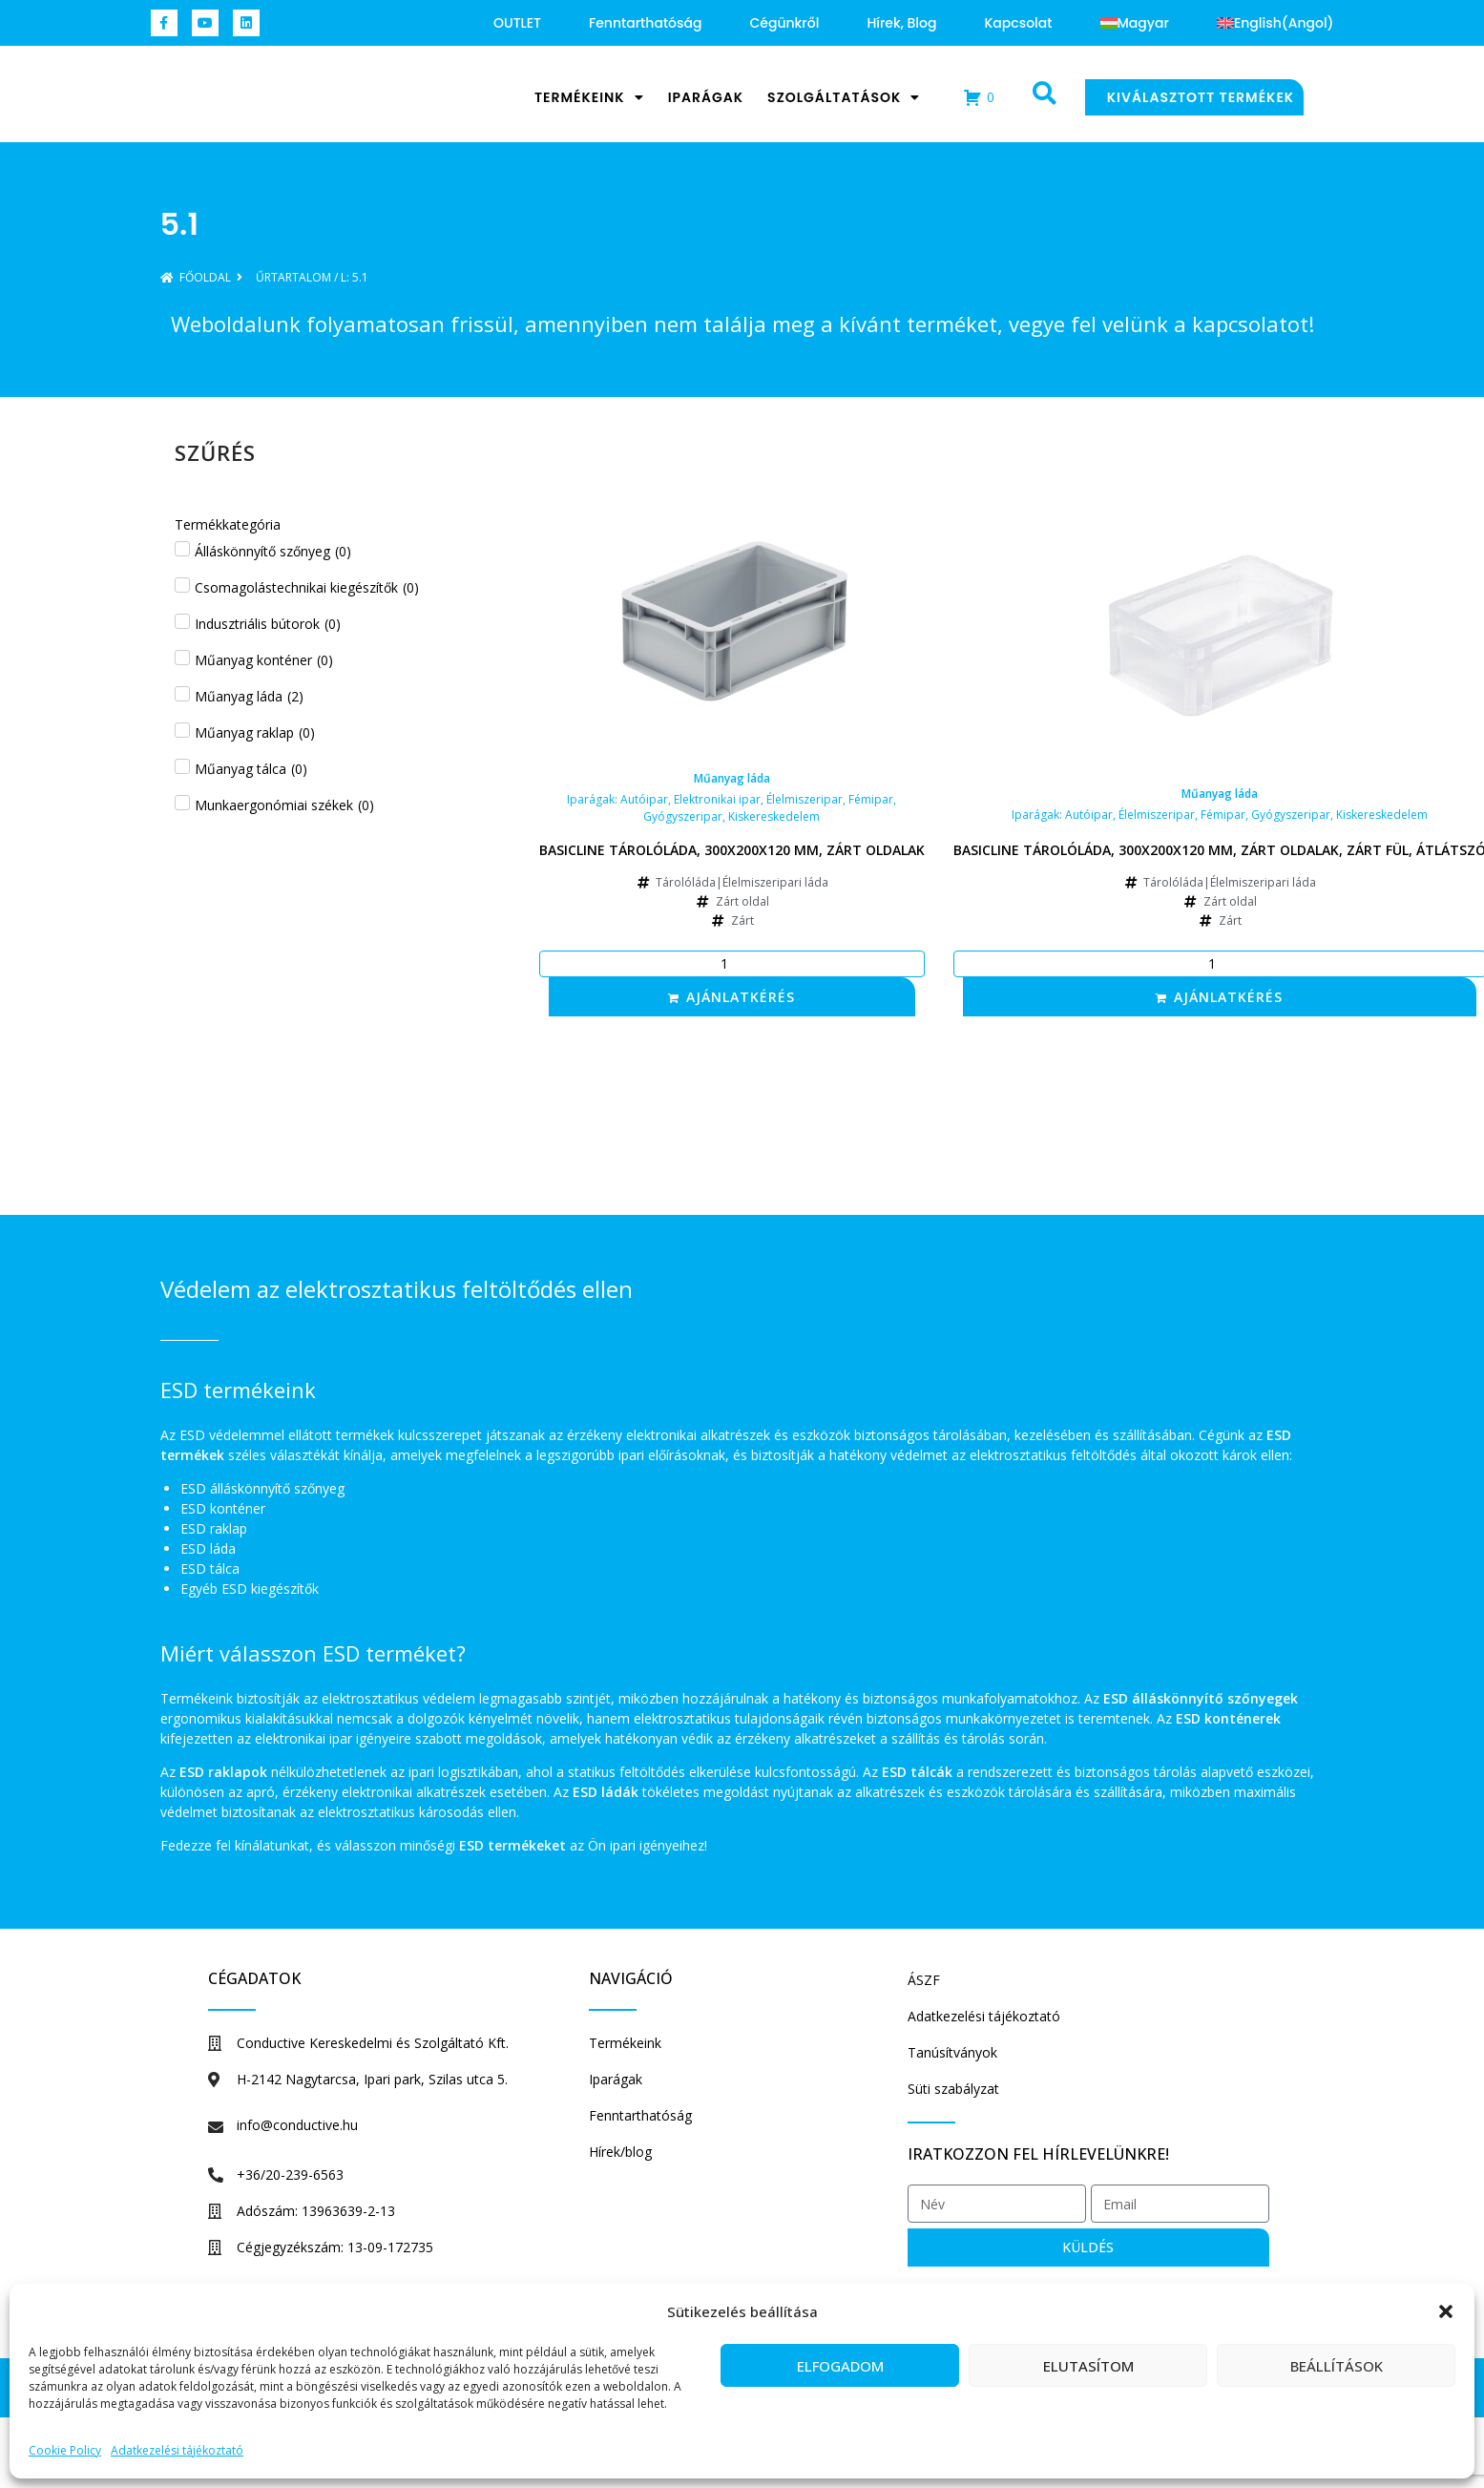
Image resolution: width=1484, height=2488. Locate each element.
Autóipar (644, 799)
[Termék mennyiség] (732, 964)
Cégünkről (784, 22)
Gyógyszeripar (682, 816)
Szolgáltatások (843, 97)
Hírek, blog (901, 22)
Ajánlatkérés (740, 997)
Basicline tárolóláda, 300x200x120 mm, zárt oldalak (732, 850)
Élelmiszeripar (804, 799)
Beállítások (1336, 2365)
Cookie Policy (65, 2450)
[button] (1445, 2301)
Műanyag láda (732, 778)
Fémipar (870, 799)
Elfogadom (840, 2365)
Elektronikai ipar (717, 799)
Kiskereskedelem (774, 816)
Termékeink (589, 97)
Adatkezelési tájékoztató (177, 2450)
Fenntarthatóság (645, 22)
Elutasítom (1088, 2365)
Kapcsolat (1018, 22)
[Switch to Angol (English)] (1275, 23)
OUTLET (517, 22)
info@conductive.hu (297, 2125)
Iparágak (705, 97)
